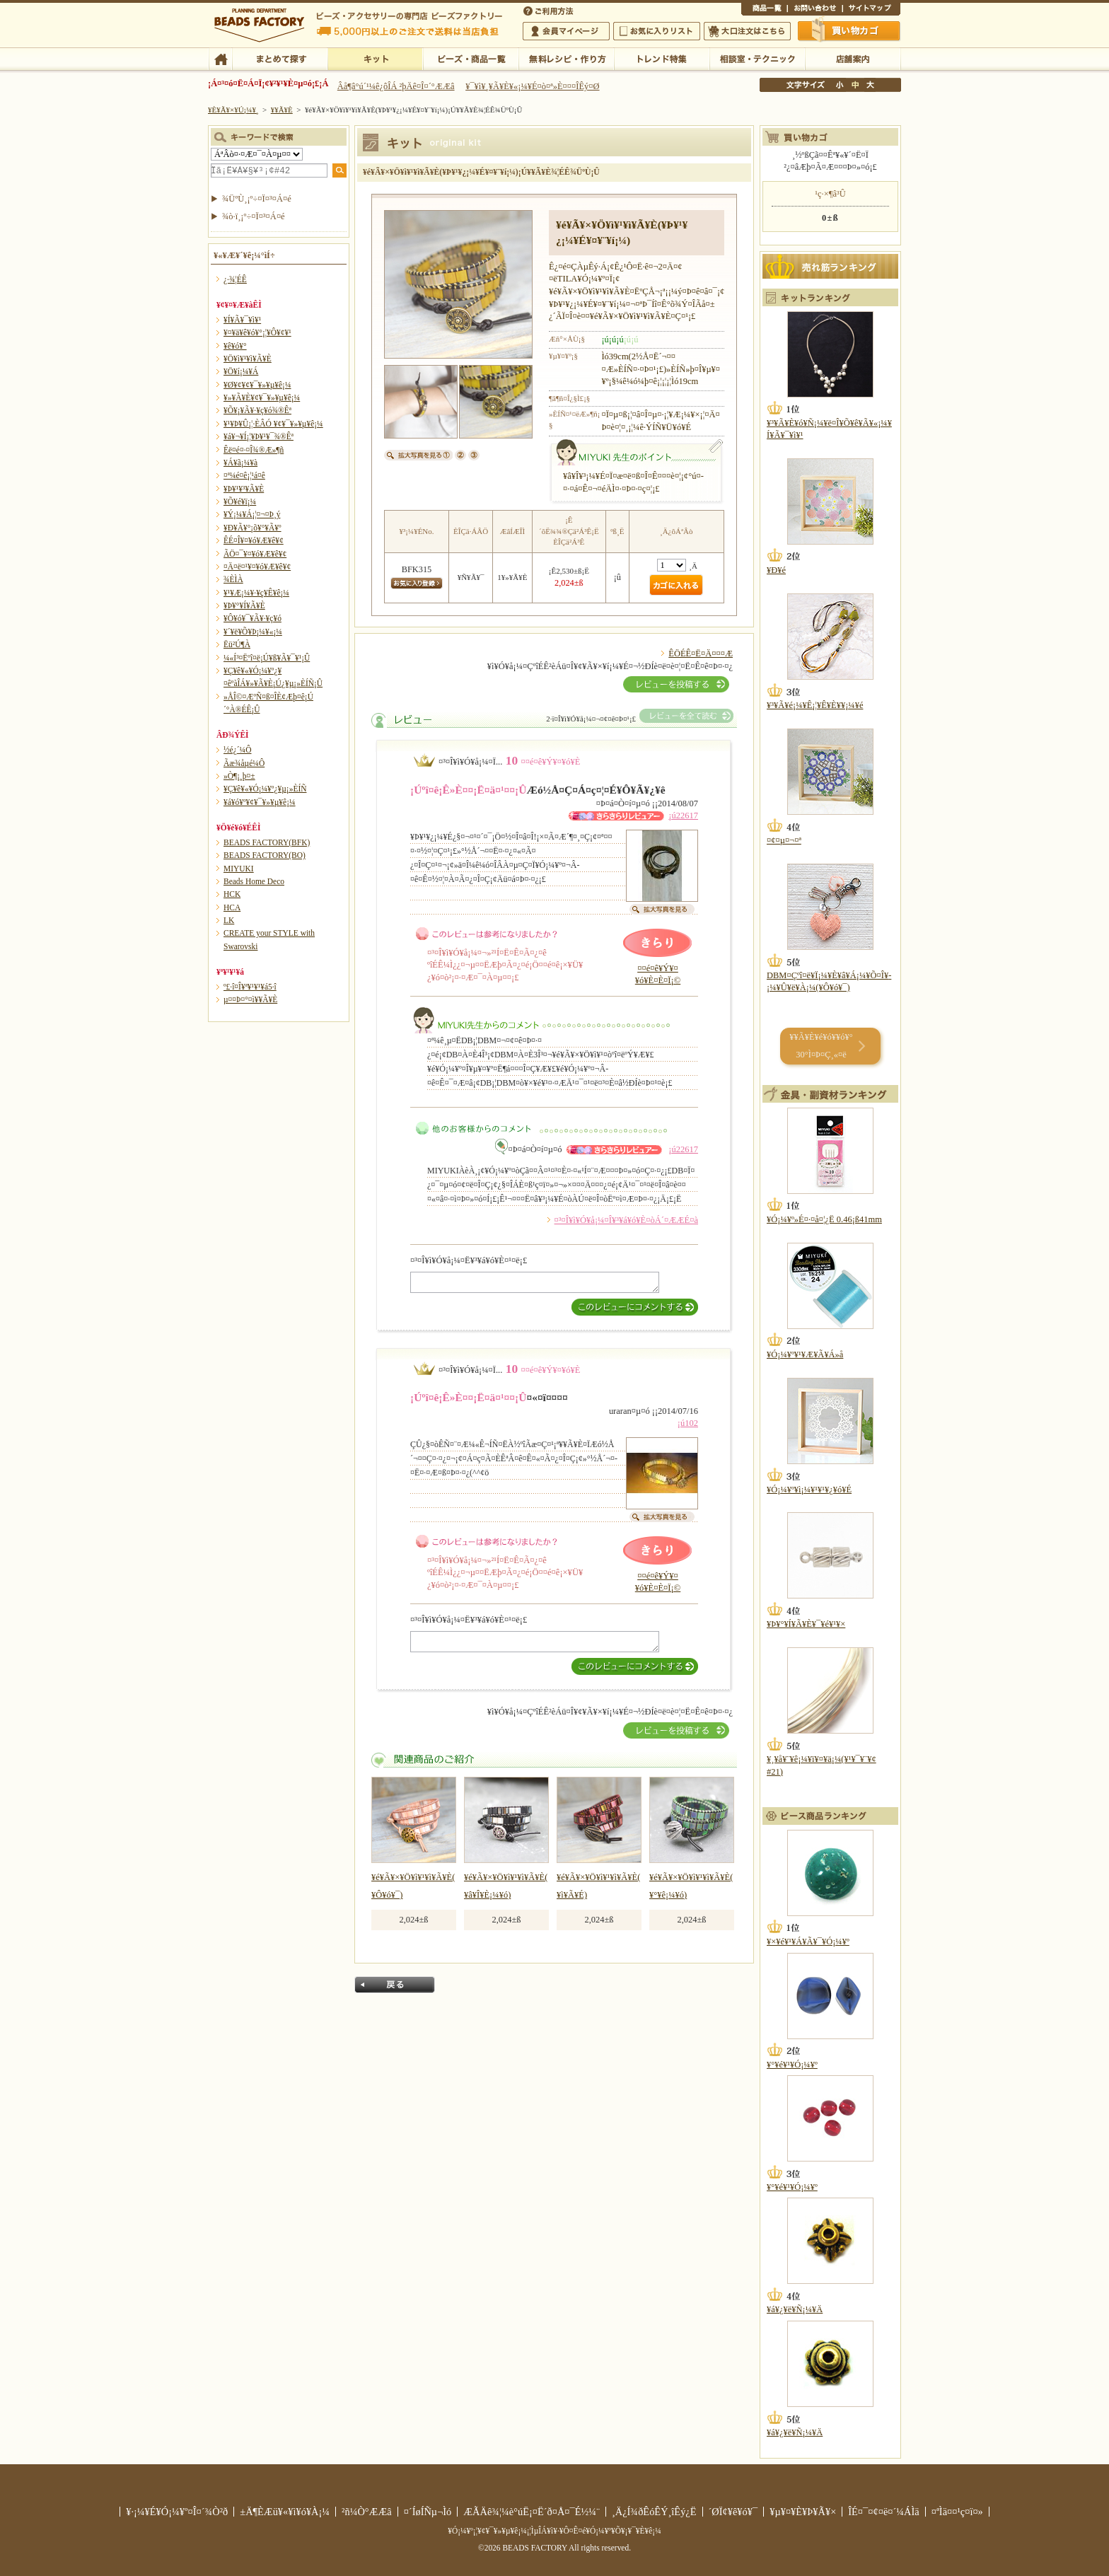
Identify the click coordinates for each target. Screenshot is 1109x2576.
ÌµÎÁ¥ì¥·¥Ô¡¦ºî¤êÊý (566, 58)
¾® (840, 85)
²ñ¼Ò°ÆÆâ (367, 2512)
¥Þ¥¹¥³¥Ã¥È (243, 489)
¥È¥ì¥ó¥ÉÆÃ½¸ (662, 58)
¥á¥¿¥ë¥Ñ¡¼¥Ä (795, 2309)
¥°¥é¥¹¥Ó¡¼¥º (792, 2065)
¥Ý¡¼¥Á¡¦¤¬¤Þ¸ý (251, 514)
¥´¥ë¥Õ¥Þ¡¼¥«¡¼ (252, 631)
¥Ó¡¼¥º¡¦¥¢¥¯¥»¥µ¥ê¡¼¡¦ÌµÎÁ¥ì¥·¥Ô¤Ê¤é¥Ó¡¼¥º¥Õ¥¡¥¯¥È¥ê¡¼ (554, 2530)
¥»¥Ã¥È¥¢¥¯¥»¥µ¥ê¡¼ (261, 397)
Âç (870, 85)
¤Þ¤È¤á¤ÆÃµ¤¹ (280, 58)
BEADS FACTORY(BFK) (266, 842)
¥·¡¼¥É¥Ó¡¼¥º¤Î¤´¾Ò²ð (177, 2512)
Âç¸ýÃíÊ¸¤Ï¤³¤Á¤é (747, 31)
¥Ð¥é (776, 570)
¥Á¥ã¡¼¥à (240, 462)
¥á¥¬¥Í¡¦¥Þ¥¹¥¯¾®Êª (258, 436)
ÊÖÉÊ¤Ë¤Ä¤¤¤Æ (700, 653)
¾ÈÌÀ (233, 579)
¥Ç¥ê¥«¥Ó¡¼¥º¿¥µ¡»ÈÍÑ (265, 788)
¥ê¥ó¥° (235, 346)
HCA (231, 907)
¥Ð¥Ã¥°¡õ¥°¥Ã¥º (252, 527)
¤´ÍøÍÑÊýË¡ (549, 10)
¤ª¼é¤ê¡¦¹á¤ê (244, 475)
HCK (231, 894)
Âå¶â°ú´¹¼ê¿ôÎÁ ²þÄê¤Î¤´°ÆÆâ (396, 86)
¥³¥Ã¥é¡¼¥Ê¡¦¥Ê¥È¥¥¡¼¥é (815, 705)
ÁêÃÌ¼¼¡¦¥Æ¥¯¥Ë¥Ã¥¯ (757, 58)
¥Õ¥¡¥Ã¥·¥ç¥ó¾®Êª (257, 410)
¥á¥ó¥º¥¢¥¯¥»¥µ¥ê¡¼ (259, 802)
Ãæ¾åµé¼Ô (244, 763)
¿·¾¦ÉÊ (235, 279)
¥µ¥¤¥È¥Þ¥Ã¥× (871, 10)
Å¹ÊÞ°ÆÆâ (853, 58)
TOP (220, 58)
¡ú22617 (683, 815)
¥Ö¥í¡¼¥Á (240, 371)
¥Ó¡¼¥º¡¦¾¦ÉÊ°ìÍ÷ (471, 58)
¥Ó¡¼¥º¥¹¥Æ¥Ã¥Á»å (805, 1354)
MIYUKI (238, 868)
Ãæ (855, 85)
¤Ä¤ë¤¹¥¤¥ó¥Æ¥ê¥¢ (257, 566)
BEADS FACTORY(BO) (264, 855)
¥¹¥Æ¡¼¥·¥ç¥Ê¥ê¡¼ (256, 592)
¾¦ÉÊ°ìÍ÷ (764, 10)
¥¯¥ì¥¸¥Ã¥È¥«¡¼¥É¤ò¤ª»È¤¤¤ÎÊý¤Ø (532, 86)
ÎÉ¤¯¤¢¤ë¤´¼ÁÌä (883, 2512)
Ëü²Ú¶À (236, 644)
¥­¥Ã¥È (375, 58)
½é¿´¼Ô (237, 749)
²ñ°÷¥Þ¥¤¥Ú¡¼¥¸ (566, 31)
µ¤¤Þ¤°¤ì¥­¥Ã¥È (250, 999)
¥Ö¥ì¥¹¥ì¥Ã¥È (247, 358)
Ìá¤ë (394, 1984)
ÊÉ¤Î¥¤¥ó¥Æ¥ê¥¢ (253, 540)
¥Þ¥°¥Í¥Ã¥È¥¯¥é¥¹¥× (806, 1624)
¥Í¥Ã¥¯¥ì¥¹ (242, 319)
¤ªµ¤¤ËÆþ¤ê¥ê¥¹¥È (656, 31)
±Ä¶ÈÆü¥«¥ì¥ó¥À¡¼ (285, 2512)
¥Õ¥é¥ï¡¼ (239, 501)
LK (228, 920)
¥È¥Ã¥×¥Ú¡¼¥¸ (233, 109)
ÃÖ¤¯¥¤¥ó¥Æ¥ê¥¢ (254, 554)
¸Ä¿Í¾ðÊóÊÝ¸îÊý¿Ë (654, 2512)
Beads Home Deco (253, 881)
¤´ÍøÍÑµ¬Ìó (428, 2512)
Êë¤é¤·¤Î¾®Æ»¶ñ (253, 450)
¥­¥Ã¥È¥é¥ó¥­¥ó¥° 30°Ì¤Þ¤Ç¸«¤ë (820, 1046)
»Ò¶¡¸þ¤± (239, 776)
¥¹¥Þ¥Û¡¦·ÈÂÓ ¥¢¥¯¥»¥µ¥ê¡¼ (273, 423)
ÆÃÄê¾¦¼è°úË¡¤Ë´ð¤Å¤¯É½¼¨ (531, 2512)
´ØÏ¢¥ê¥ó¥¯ (733, 2512)
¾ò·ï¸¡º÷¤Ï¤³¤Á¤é (253, 216)
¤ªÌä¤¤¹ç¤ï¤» (815, 10)
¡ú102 (688, 1423)
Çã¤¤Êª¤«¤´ (849, 30)
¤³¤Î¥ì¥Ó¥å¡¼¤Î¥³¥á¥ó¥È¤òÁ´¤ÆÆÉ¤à (626, 1220)
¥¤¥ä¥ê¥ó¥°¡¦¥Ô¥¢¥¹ (257, 332)
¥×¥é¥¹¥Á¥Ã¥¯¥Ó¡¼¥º (808, 1941)
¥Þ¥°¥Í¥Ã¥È (244, 605)
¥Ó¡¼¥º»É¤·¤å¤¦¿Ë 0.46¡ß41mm (824, 1219)
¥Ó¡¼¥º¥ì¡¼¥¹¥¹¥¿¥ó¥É (809, 1490)
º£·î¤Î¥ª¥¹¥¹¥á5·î (250, 986)
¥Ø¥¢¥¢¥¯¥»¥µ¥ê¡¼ (257, 385)
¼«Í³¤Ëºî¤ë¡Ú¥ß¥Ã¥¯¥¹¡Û (266, 658)
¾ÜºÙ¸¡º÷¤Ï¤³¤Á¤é (256, 199)
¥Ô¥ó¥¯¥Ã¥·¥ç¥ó (252, 618)
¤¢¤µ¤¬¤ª (784, 840)
